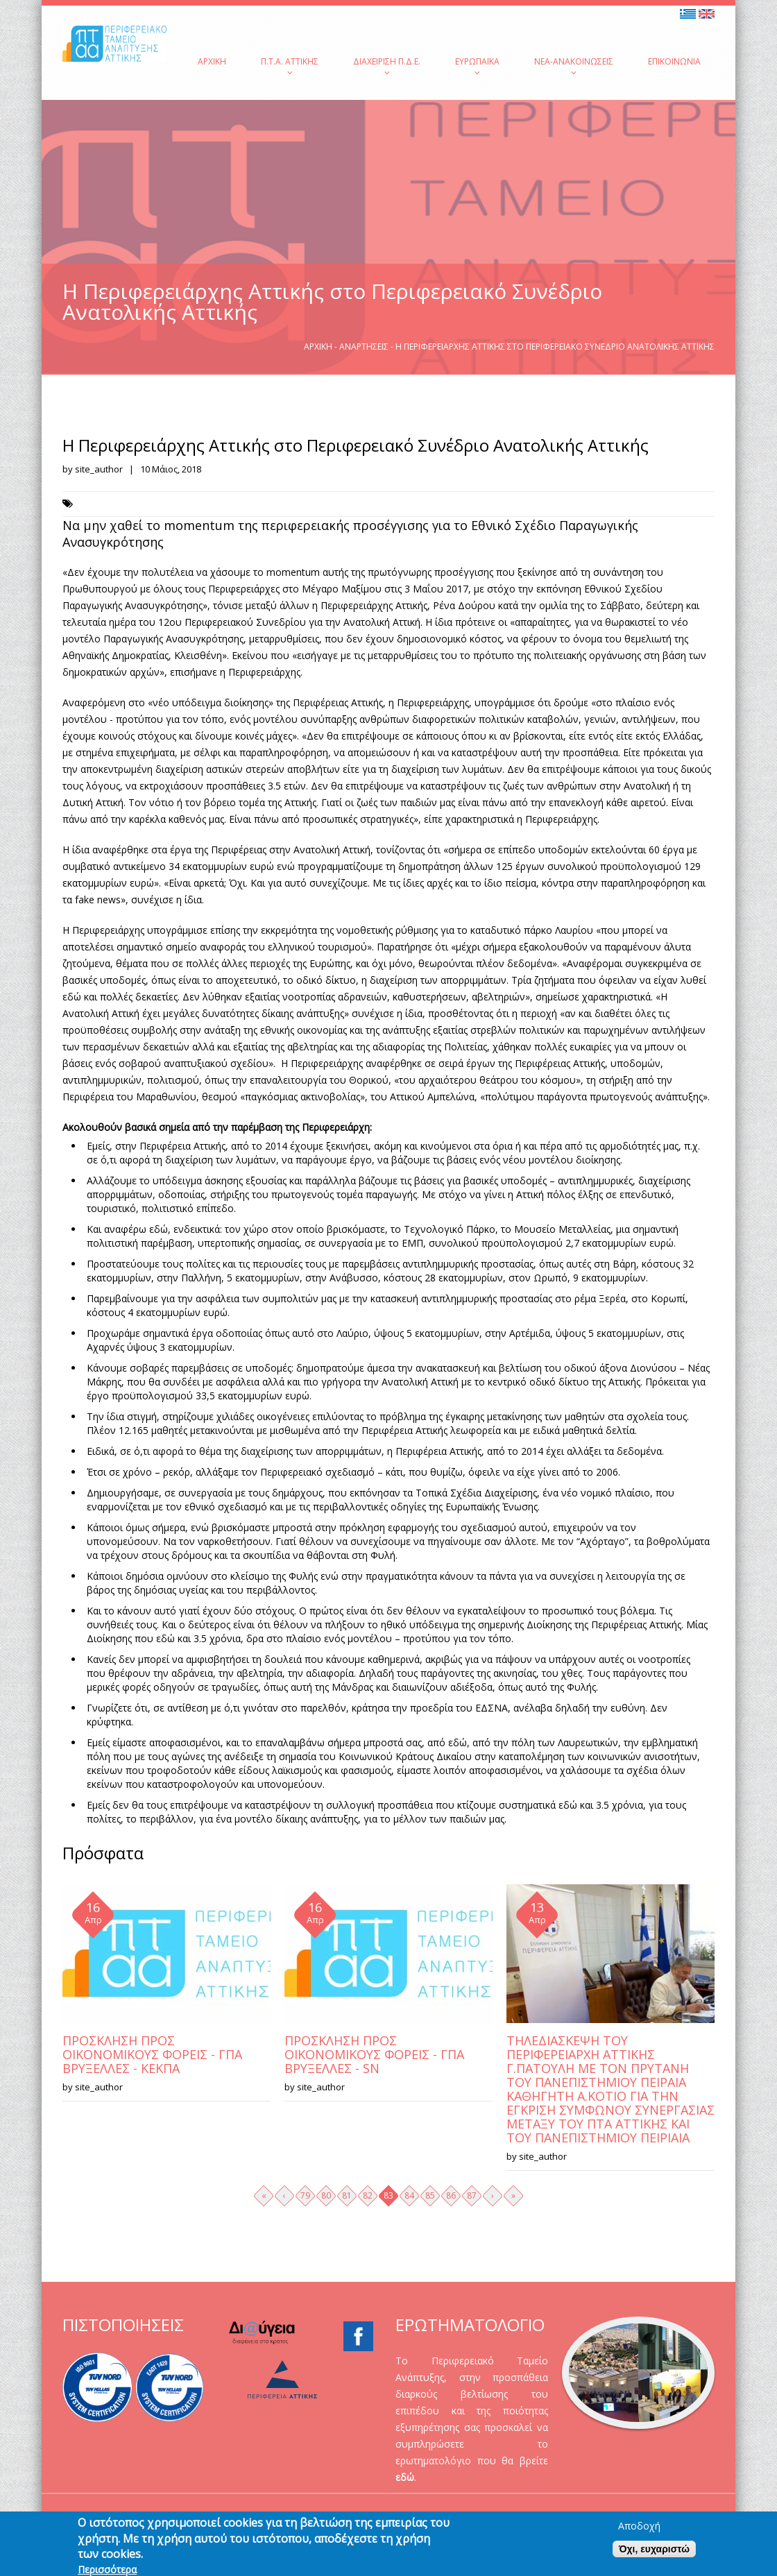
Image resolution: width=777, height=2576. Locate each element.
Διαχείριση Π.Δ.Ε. (386, 66)
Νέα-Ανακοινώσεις (573, 66)
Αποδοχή (639, 2529)
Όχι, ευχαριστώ (654, 2551)
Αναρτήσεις (363, 346)
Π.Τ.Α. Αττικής (289, 66)
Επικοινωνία (674, 61)
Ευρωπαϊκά (477, 66)
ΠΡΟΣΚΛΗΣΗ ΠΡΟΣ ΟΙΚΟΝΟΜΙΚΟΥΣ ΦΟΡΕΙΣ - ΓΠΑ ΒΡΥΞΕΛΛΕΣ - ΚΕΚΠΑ (152, 2054)
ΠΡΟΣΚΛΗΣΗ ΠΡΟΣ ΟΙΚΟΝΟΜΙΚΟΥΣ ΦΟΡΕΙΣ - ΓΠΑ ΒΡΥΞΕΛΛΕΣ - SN (374, 2054)
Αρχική (212, 61)
